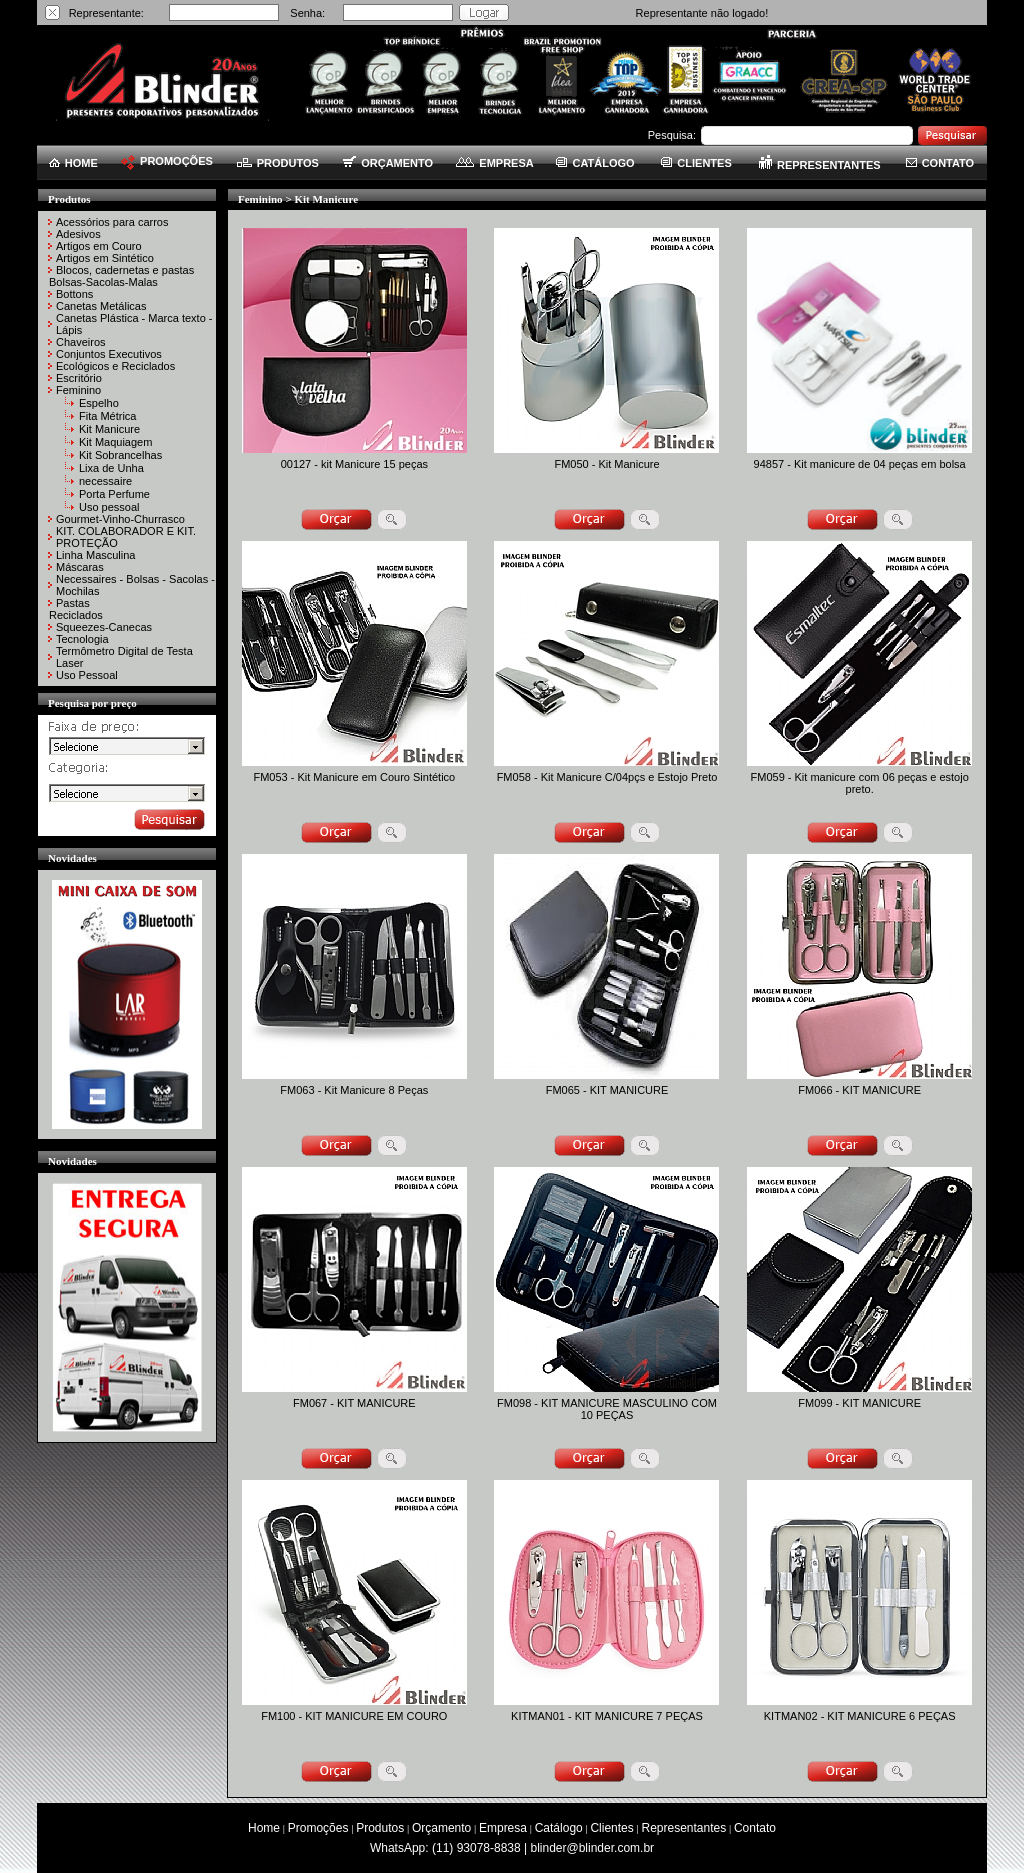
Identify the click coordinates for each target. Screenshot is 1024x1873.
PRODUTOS (278, 163)
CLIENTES (696, 163)
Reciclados (76, 615)
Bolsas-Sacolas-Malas (103, 282)
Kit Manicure (109, 429)
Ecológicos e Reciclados (115, 366)
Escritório (79, 378)
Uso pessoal (109, 507)
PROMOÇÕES (167, 161)
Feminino (78, 390)
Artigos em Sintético (105, 258)
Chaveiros (81, 342)
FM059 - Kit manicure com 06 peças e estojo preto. (860, 783)
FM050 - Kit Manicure (606, 464)
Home (264, 1828)
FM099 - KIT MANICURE (859, 1403)
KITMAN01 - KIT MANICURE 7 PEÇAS (607, 1716)
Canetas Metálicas (101, 306)
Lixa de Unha (111, 468)
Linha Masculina (96, 555)
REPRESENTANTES (820, 165)
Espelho (99, 403)
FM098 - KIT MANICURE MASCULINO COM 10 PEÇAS (607, 1409)
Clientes (611, 1828)
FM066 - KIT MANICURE (859, 1090)
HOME (73, 163)
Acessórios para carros (112, 222)
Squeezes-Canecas (104, 627)
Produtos (380, 1828)
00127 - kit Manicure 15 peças (354, 464)
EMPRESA (494, 163)
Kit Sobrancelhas (120, 455)
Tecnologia (82, 639)
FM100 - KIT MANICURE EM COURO (354, 1716)
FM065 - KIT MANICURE (607, 1090)
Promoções (318, 1828)
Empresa (503, 1828)
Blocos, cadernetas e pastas (125, 270)
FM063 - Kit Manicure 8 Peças (354, 1090)
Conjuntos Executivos (109, 354)
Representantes (684, 1828)
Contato (755, 1828)
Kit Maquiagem (115, 442)
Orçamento (441, 1828)
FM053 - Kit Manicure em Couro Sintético (354, 777)
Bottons (74, 294)
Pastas (73, 603)
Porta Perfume (114, 494)
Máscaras (80, 567)
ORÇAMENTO (388, 163)
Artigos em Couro (99, 246)
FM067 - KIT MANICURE (354, 1403)
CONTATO (940, 163)
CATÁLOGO (595, 163)
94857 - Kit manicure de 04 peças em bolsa (860, 464)
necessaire (105, 481)
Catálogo (559, 1828)
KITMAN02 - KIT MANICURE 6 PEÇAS (860, 1716)
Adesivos (78, 234)
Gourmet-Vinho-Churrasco (120, 519)
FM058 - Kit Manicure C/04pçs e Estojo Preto (607, 777)
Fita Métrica (107, 416)
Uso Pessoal (87, 675)
